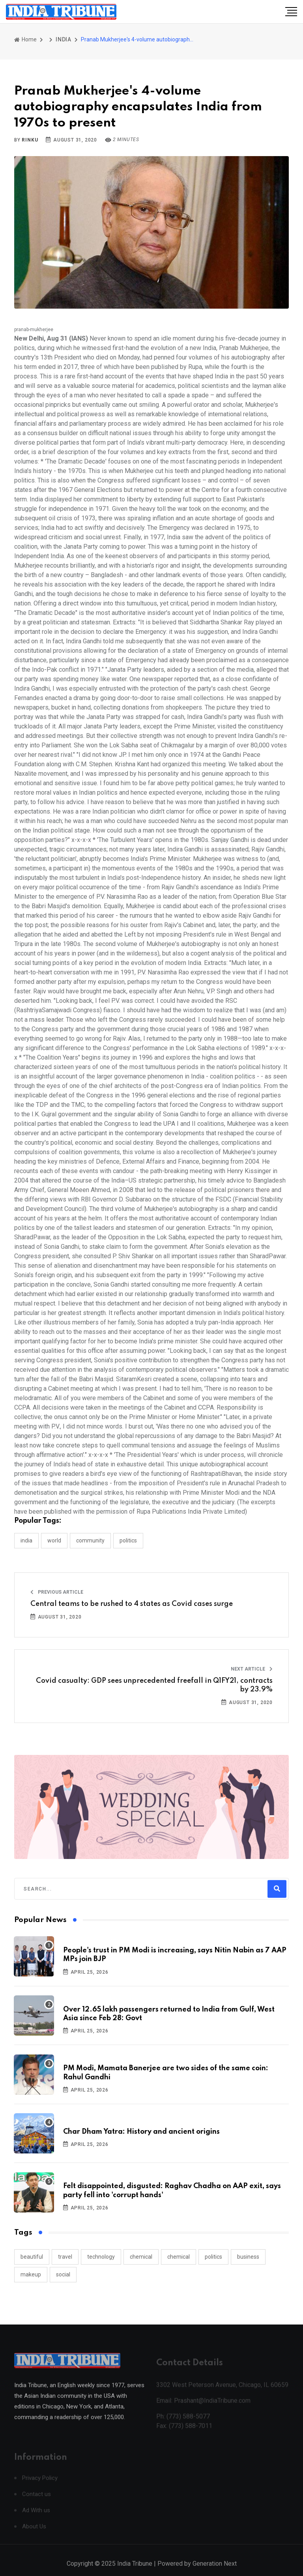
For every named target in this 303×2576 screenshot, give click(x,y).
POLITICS (128, 1540)
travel (65, 2257)
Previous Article (56, 1592)
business (248, 2257)
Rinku (30, 140)
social (63, 2274)
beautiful (32, 2257)
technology (101, 2257)
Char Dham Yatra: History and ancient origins (141, 2131)
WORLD (54, 1540)
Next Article (252, 1669)
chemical (141, 2257)
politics (213, 2257)
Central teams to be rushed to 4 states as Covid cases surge (131, 1603)
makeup (31, 2274)
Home (25, 39)
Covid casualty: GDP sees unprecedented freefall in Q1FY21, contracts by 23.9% (154, 1685)
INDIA (63, 39)
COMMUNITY (90, 1540)
